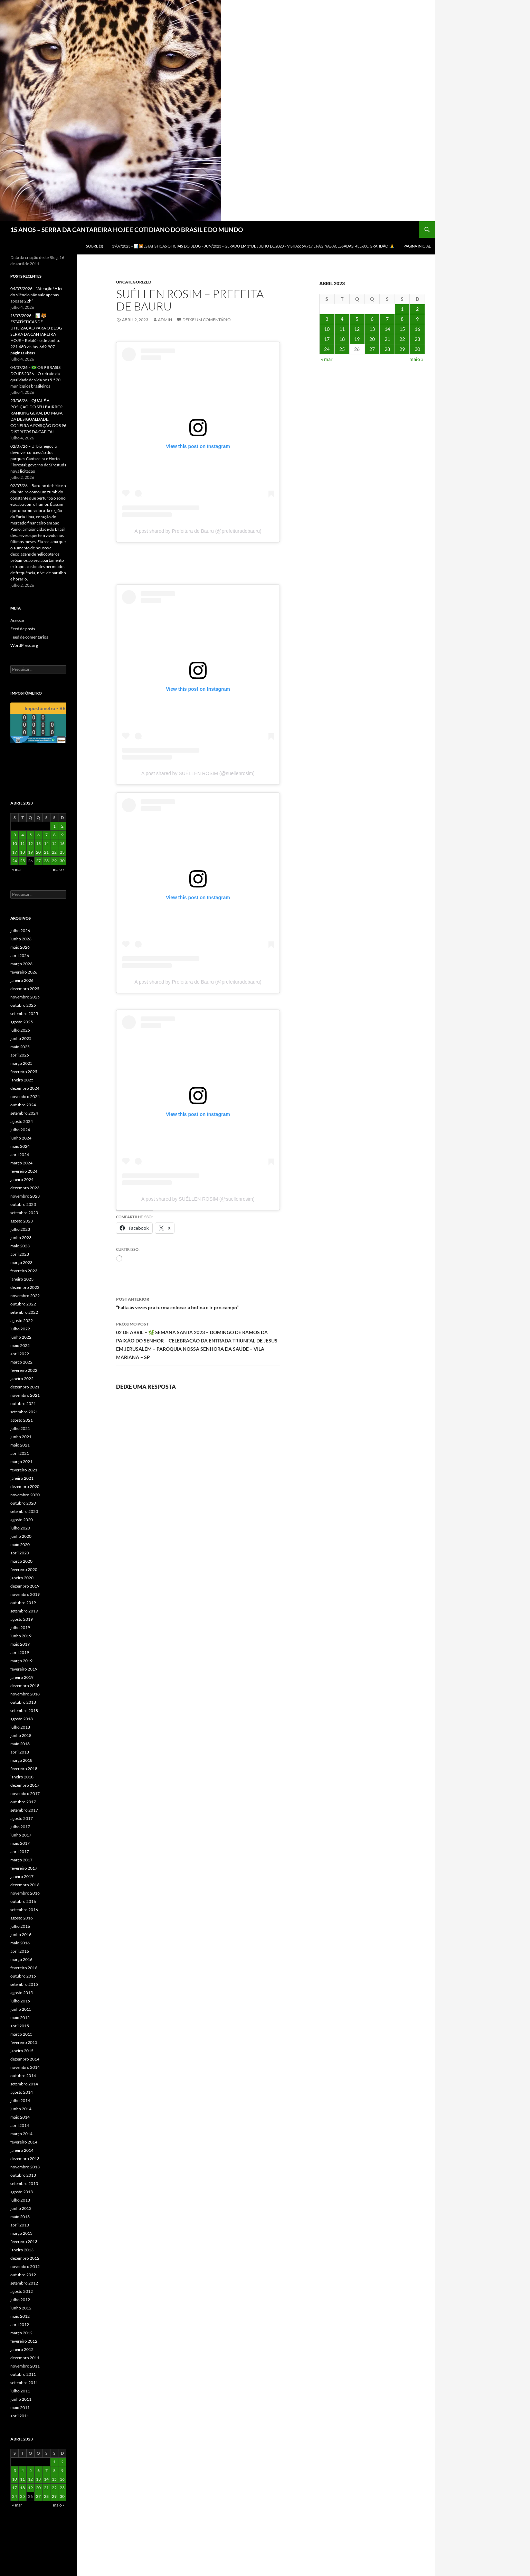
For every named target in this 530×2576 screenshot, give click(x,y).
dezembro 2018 (24, 1685)
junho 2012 (20, 2307)
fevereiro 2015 (23, 2042)
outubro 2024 (23, 1104)
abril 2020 (19, 1552)
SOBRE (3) (94, 246)
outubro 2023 (23, 1204)
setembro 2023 (24, 1212)
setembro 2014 (24, 2083)
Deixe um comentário (206, 319)
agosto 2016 (21, 1918)
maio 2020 (20, 1544)
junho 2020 (20, 1536)
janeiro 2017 (22, 1876)
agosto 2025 (21, 1021)
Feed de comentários (29, 637)
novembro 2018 (25, 1693)
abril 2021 (19, 1453)
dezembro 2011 (24, 2357)
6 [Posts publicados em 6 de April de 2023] (372, 319)
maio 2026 (20, 947)
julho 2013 (20, 2200)
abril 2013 (19, 2225)
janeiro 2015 (22, 2050)
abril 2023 (19, 1254)
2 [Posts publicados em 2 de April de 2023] (417, 309)
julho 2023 (20, 1229)
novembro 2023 (25, 1196)
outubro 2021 (23, 1403)
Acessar (17, 620)
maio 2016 (20, 1942)
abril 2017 (19, 1851)
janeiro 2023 (22, 1279)
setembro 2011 (24, 2382)
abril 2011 (19, 2415)
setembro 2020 (24, 1511)
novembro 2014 (25, 2067)
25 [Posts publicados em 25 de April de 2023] (342, 349)
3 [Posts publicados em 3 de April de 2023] (326, 319)
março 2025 (21, 1063)
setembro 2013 (24, 2183)
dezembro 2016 (24, 1884)
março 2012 (21, 2332)
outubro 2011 (23, 2374)
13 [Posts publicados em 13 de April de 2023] (372, 329)
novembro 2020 (25, 1494)
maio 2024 (20, 1146)
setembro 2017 (24, 1810)
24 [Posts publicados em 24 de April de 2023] (327, 349)
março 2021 (21, 1461)
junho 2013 (20, 2208)
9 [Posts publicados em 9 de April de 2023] (417, 319)
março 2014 (21, 2133)
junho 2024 (20, 1138)
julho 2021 (20, 1428)
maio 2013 (20, 2216)
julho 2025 (20, 1030)
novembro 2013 (25, 2166)
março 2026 (21, 963)
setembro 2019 (24, 1611)
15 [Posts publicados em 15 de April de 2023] (402, 329)
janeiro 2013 (22, 2249)
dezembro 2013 (24, 2158)
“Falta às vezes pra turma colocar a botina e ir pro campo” (198, 1302)
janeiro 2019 (22, 1677)
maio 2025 (20, 1046)
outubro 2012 (23, 2274)
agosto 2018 (21, 1718)
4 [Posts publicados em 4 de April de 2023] (342, 319)
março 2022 (21, 1362)
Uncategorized (133, 282)
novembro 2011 (25, 2366)
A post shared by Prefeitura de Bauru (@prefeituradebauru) (198, 531)
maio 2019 (20, 1644)
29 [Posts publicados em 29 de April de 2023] (402, 349)
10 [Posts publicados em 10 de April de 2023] (327, 329)
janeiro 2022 (22, 1378)
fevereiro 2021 (23, 1469)
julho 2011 (20, 2390)
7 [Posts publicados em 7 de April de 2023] (387, 319)
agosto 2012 (21, 2291)
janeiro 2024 (22, 1179)
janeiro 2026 (22, 980)
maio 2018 (20, 1743)
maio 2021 (20, 1445)
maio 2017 (20, 1843)
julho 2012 (20, 2299)
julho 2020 (20, 1528)
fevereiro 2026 (23, 972)
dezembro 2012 (24, 2258)
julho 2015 (20, 2000)
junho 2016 (20, 1934)
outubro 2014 (23, 2075)
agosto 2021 (21, 1420)
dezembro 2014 (24, 2059)
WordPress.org (24, 645)
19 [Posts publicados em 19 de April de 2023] (357, 339)
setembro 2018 (24, 1710)
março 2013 (21, 2233)
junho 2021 (20, 1436)
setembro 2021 (24, 1411)
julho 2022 (20, 1328)
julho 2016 (20, 1926)
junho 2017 (20, 1835)
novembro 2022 (25, 1295)
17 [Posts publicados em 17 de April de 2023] (327, 339)
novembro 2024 (25, 1096)
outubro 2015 (23, 1976)
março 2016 (21, 1959)
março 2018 (21, 1760)
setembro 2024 (24, 1113)
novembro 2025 (25, 996)
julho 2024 (20, 1129)
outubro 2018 (23, 1702)
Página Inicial (417, 246)
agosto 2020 (21, 1519)
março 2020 (21, 1561)
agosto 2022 (21, 1320)
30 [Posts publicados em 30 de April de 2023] (417, 349)
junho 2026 (20, 938)
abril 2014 (19, 2125)
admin (165, 319)
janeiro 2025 (22, 1079)
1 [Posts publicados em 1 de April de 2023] (402, 309)
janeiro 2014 (22, 2150)
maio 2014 (20, 2117)
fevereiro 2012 (23, 2341)
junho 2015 (20, 2009)
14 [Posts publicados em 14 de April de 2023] (387, 329)
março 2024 (21, 1162)
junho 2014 (20, 2108)
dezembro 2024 (24, 1088)
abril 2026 (19, 955)
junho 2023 (20, 1237)
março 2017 (21, 1859)
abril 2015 (19, 2025)
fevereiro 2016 (23, 1967)
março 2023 (21, 1262)
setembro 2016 (24, 1909)
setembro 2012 (24, 2283)
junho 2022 (20, 1337)
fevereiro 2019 (23, 1669)
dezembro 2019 (24, 1586)
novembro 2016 (25, 1893)
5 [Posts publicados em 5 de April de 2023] (357, 319)
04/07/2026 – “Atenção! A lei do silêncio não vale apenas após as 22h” (36, 295)
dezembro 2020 (24, 1486)
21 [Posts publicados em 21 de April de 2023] (387, 339)
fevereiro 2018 (23, 1768)
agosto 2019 (21, 1619)
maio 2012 (20, 2316)
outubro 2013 (23, 2175)
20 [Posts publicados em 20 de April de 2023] (372, 339)
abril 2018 (19, 1752)
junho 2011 (20, 2399)
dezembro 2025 (24, 988)
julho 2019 (20, 1627)
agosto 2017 (21, 1818)
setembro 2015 (24, 1984)
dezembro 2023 (24, 1187)
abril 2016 (19, 1951)
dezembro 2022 (24, 1287)
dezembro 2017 (24, 1785)
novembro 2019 (25, 1594)
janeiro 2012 (22, 2349)
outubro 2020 (23, 1503)
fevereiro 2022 (23, 1370)
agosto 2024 (21, 1121)
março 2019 (21, 1660)
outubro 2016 (23, 1901)
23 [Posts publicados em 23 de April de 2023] (417, 339)
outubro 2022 (23, 1303)
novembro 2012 (25, 2266)
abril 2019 (19, 1652)
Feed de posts (22, 628)
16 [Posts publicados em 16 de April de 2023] (417, 329)
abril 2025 (19, 1055)
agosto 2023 (21, 1221)
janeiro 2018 (22, 1776)
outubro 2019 (23, 1602)
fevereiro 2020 (23, 1569)
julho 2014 (20, 2100)
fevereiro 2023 (23, 1270)
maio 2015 (20, 2017)
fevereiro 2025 (23, 1071)
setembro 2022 (24, 1312)
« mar (327, 359)
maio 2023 (20, 1245)
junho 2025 (20, 1038)
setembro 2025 (24, 1013)
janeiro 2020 (22, 1577)
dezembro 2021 (24, 1386)
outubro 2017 (23, 1801)
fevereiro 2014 (23, 2142)
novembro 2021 (25, 1395)
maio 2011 (20, 2407)
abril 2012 (19, 2324)
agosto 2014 (21, 2092)
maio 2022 (20, 1345)
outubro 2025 (23, 1005)
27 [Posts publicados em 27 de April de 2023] (372, 349)
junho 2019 (20, 1635)
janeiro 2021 (22, 1478)
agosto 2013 (21, 2191)
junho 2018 (20, 1735)
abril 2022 (19, 1353)
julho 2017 (20, 1826)
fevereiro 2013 (23, 2241)
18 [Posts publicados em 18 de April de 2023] (342, 339)
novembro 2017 (25, 1793)
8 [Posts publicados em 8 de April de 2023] (402, 319)
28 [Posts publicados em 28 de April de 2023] (387, 349)
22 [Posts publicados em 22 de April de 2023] (402, 339)
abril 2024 (19, 1154)
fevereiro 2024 (23, 1171)
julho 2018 (20, 1727)
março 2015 (21, 2034)
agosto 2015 (21, 1992)
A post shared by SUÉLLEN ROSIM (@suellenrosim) (198, 773)
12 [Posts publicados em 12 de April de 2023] (357, 329)
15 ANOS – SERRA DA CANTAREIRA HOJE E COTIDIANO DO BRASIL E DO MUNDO (126, 229)
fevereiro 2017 (23, 1868)
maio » (416, 359)
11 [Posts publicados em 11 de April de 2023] (342, 329)
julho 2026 (20, 930)
